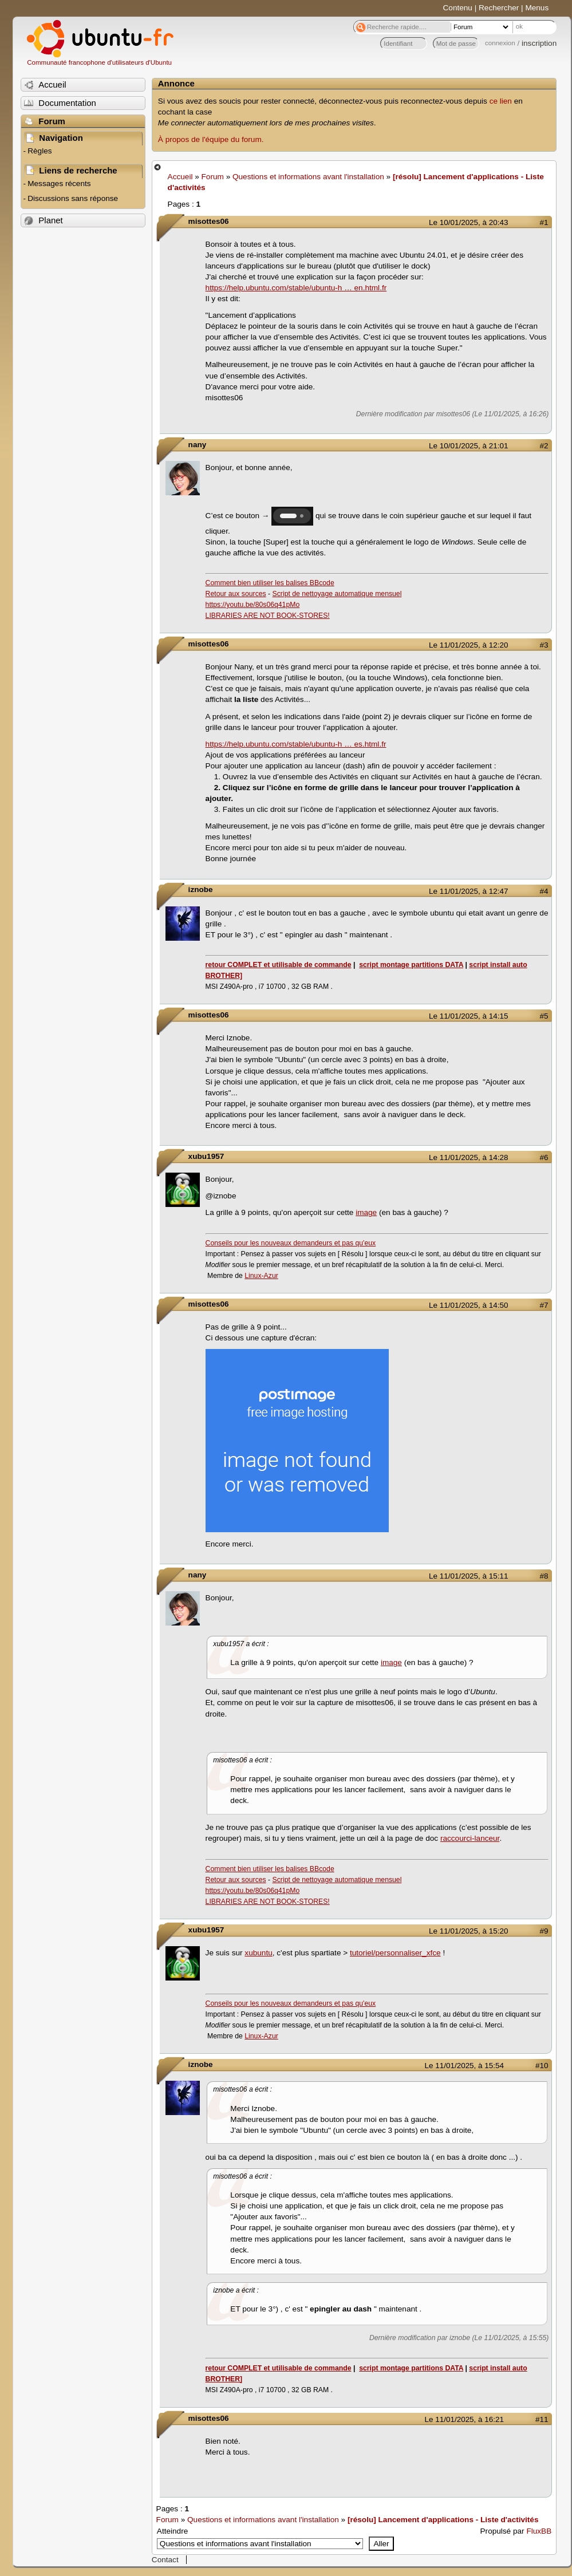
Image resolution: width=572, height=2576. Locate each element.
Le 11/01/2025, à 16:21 (464, 2419)
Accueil (180, 176)
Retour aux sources (236, 594)
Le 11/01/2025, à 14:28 (468, 1157)
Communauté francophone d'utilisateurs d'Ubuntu (99, 62)
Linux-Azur (261, 1276)
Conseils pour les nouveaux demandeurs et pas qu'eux (291, 1243)
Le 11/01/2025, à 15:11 (468, 1576)
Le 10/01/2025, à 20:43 (468, 222)
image (366, 1212)
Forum (213, 176)
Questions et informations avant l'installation (308, 176)
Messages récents (58, 183)
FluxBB (538, 2531)
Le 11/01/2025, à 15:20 (468, 1931)
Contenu (457, 7)
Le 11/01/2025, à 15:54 (464, 2065)
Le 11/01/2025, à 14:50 (468, 1305)
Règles (39, 151)
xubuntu (258, 1952)
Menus (537, 7)
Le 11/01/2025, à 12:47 (468, 891)
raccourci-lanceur (470, 1838)
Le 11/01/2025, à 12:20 (468, 645)
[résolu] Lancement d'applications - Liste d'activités (443, 2519)
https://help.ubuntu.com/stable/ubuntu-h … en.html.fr (296, 287)
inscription (539, 43)
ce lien (501, 101)
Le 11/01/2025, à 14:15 (468, 1016)
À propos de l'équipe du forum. (211, 139)
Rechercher (499, 7)
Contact (165, 2559)
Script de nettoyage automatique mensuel (337, 594)
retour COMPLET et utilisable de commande (279, 965)
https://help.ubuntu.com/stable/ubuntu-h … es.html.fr (296, 744)
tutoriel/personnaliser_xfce (395, 1952)
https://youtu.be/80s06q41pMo (253, 605)
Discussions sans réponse (72, 198)
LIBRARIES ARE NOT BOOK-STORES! (268, 616)
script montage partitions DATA (411, 965)
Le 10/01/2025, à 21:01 (468, 445)
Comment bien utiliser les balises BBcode (270, 583)
